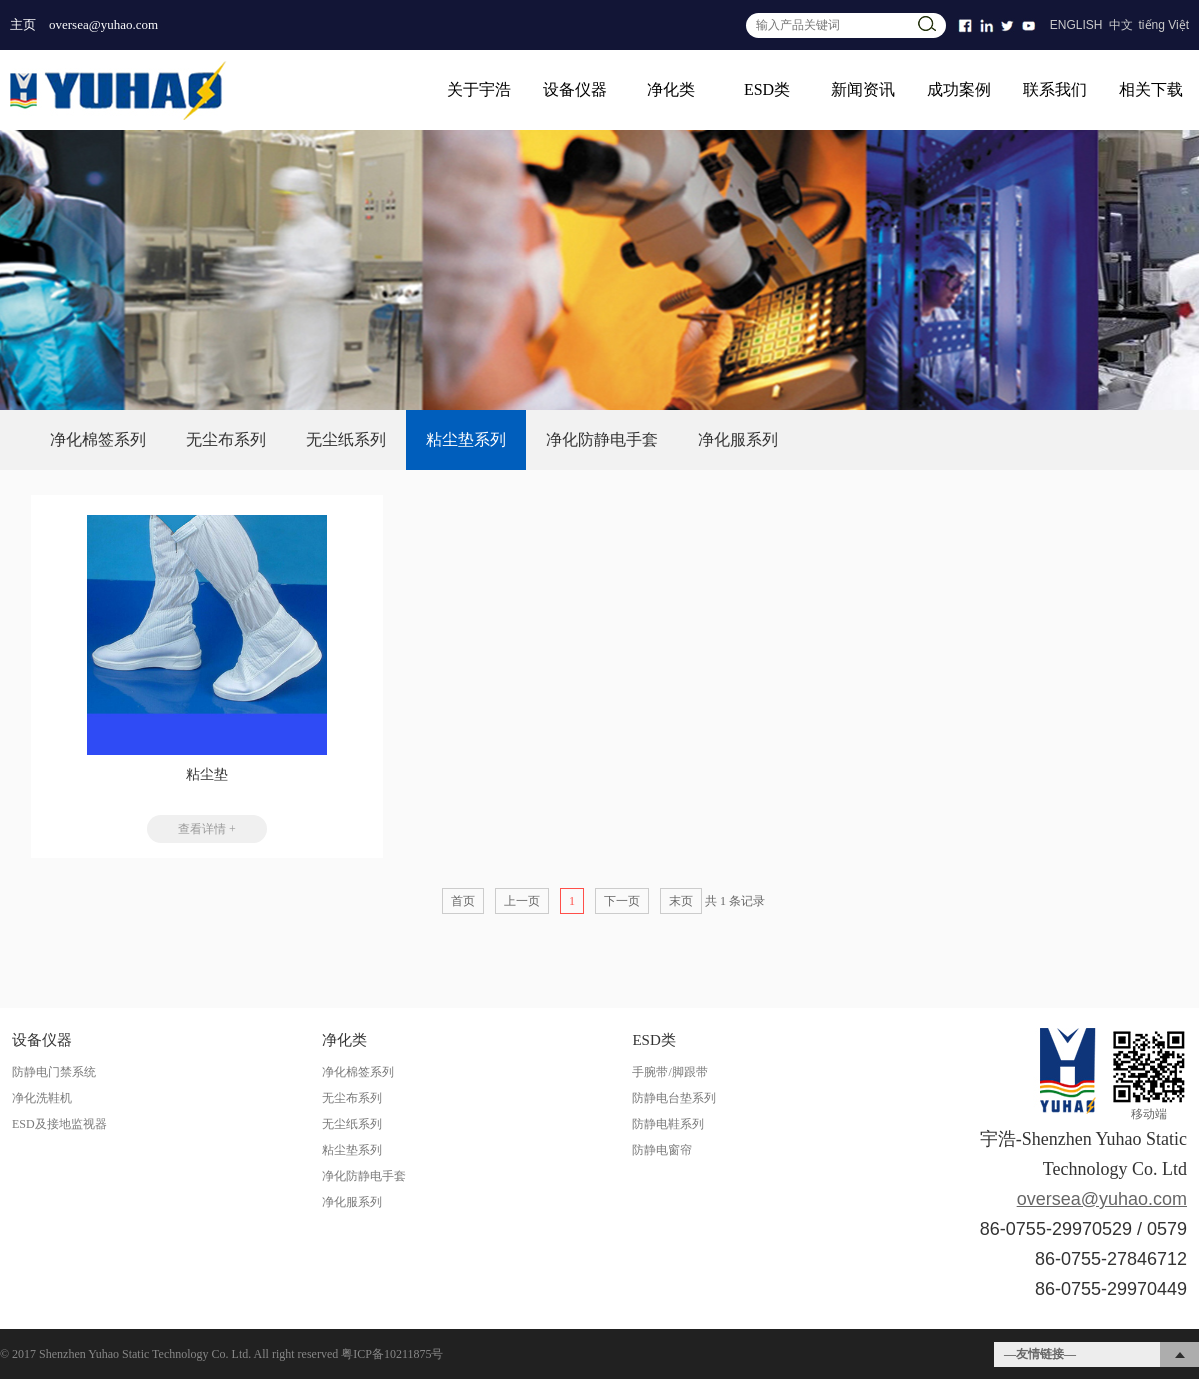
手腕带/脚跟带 (669, 1072)
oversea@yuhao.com (103, 24)
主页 (23, 24)
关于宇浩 (479, 89)
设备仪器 (575, 89)
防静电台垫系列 (674, 1098)
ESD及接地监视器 (59, 1124)
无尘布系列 (226, 439)
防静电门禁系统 (54, 1072)
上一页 (522, 901)
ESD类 (767, 89)
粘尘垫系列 (466, 439)
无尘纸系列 (346, 439)
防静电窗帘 (662, 1150)
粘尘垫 (207, 774)
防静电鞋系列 (668, 1124)
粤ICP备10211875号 (392, 1354)
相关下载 (1151, 89)
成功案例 (959, 89)
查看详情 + (207, 829)
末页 (681, 901)
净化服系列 (738, 439)
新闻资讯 (863, 89)
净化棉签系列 (98, 439)
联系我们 (1055, 89)
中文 (1121, 25)
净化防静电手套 (602, 439)
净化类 (671, 89)
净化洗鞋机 (42, 1098)
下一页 (622, 901)
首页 (463, 901)
